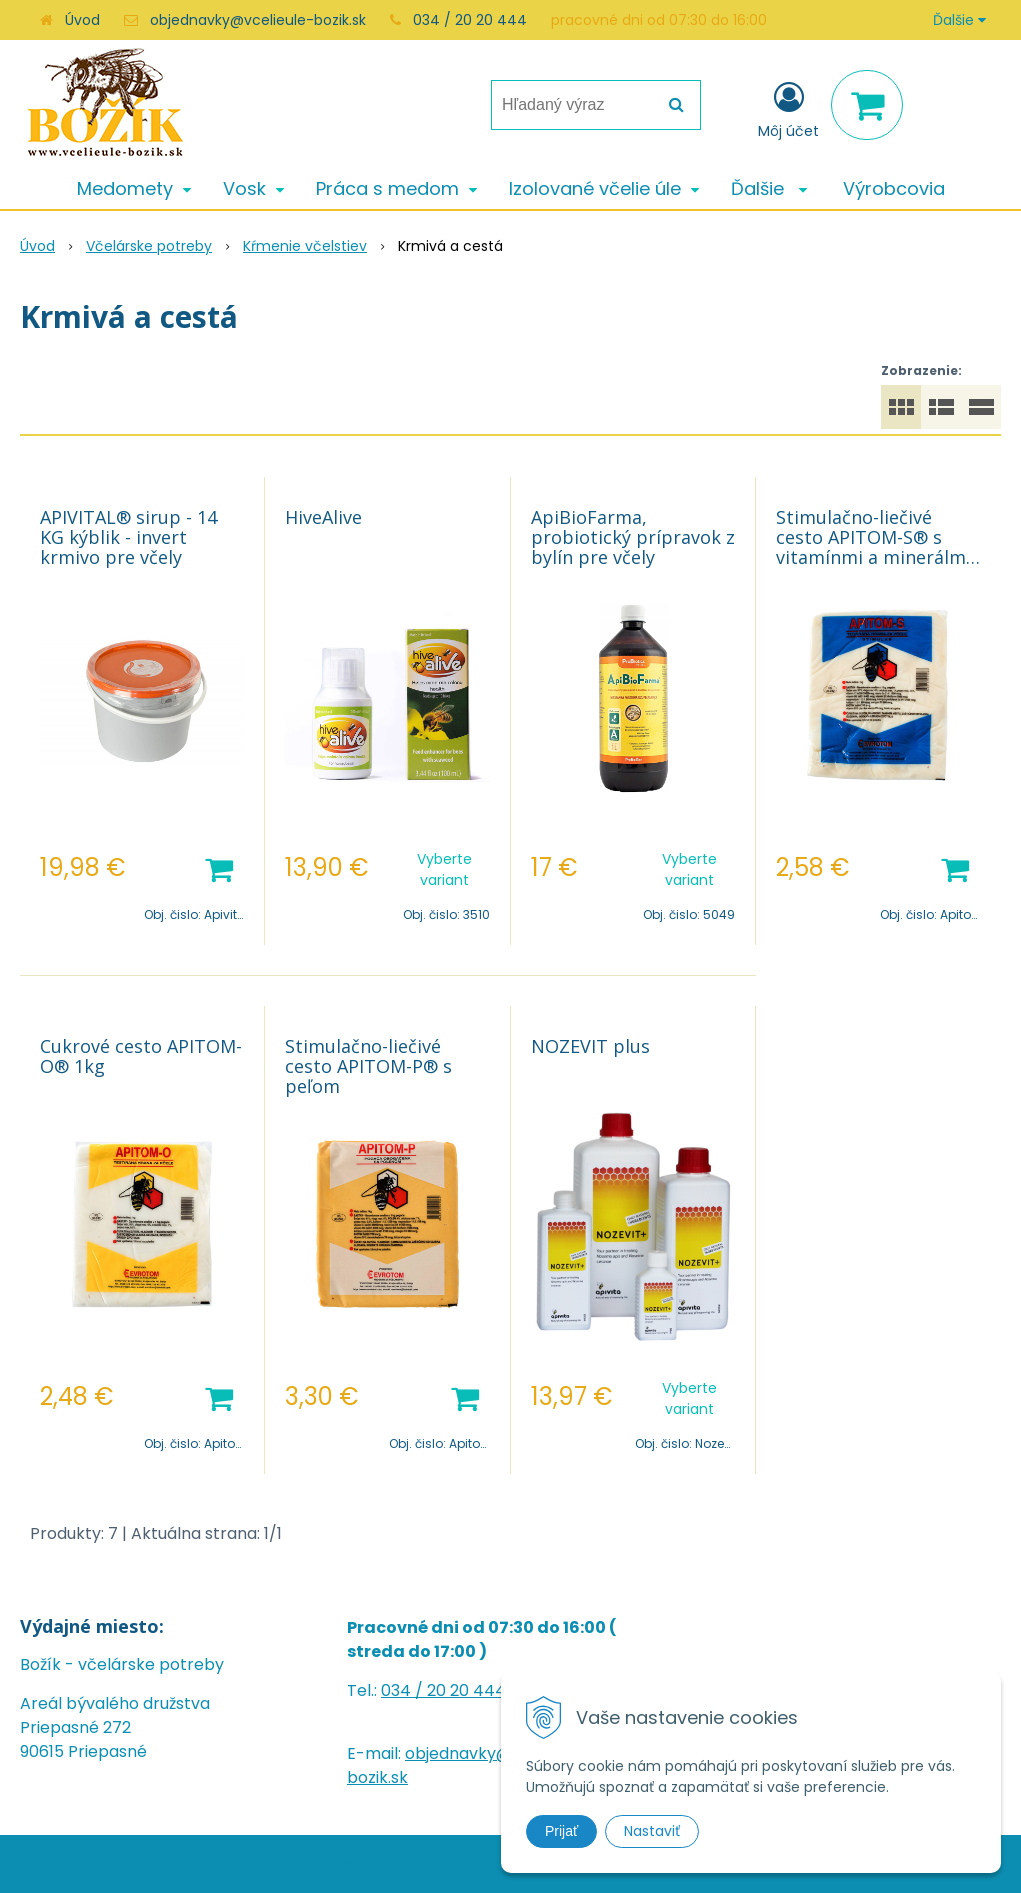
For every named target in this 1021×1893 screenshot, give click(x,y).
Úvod (82, 20)
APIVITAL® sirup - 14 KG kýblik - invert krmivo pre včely (128, 537)
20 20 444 (466, 1690)
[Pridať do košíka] (219, 868)
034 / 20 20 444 (470, 20)
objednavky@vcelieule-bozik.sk (258, 20)
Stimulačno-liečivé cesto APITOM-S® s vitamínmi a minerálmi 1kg (873, 547)
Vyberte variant (444, 869)
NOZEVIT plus (590, 1046)
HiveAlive (323, 517)
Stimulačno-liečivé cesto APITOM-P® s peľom (368, 1066)
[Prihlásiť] (788, 109)
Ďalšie (959, 20)
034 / (404, 1690)
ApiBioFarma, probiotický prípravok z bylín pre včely (633, 537)
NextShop (469, 1863)
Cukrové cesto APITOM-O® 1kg (141, 1056)
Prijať (561, 1831)
